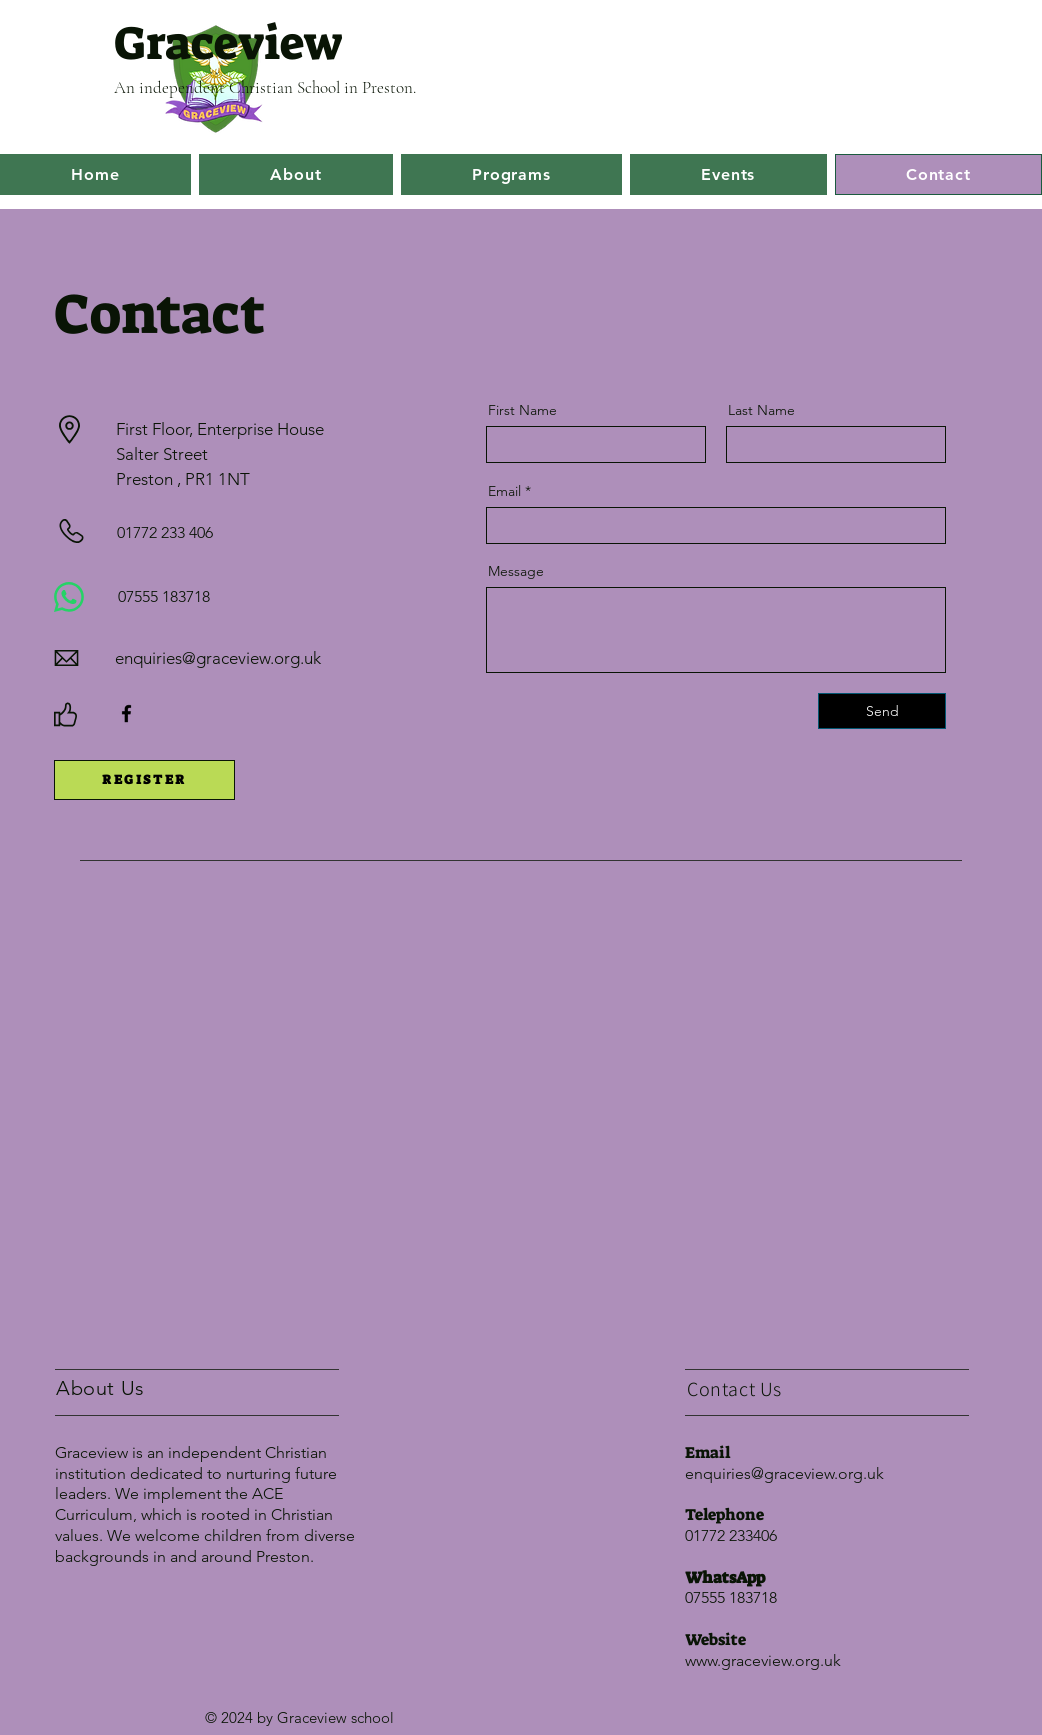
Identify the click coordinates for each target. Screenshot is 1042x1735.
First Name (522, 410)
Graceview (228, 43)
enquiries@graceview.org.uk (218, 658)
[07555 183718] (178, 597)
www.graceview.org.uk (763, 1660)
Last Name (761, 410)
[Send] (882, 711)
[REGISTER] (144, 780)
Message (516, 571)
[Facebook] (126, 713)
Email (504, 491)
